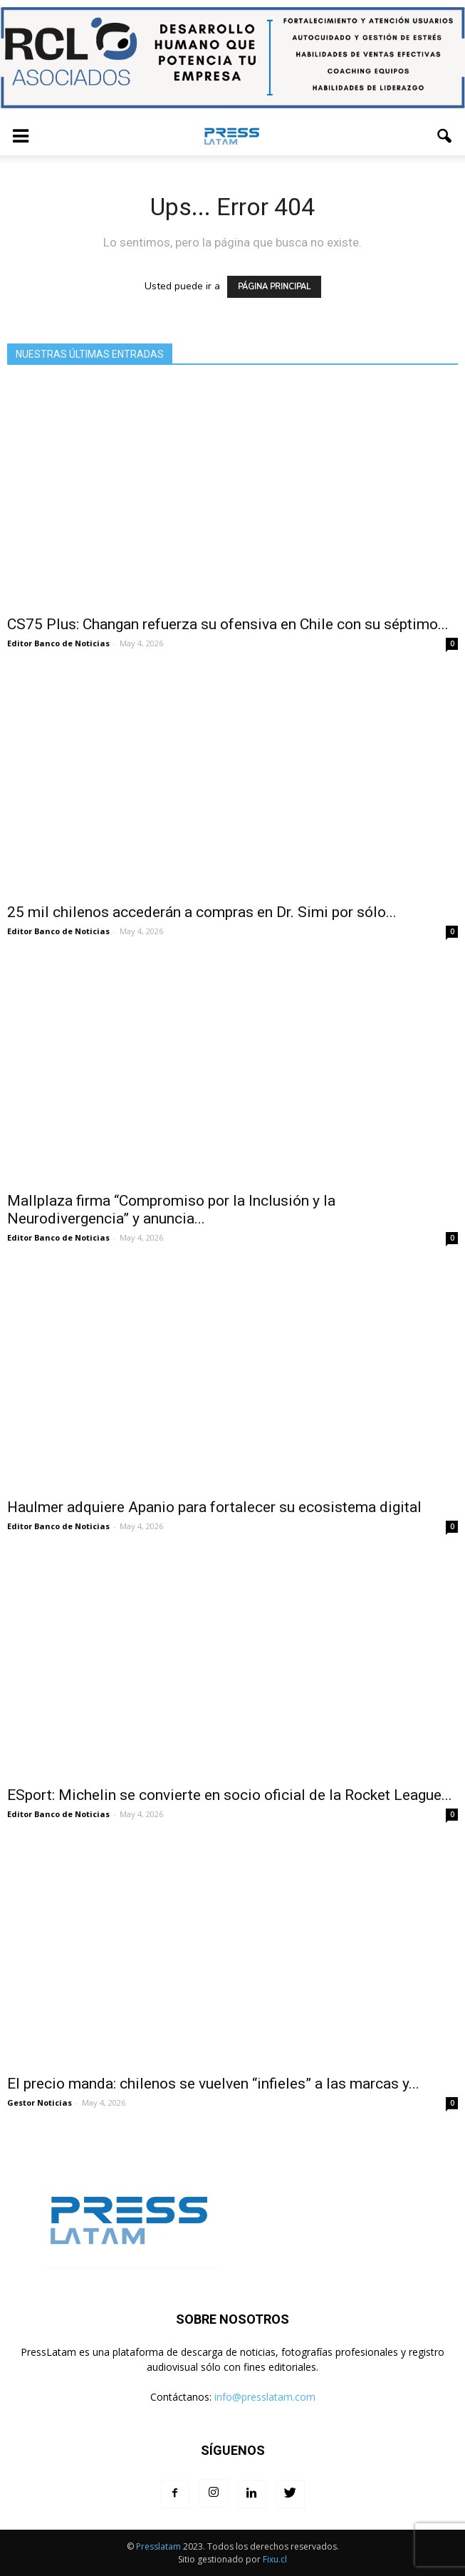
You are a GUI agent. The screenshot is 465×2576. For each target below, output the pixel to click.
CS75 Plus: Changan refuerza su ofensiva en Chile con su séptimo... (228, 624)
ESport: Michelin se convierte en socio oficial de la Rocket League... (229, 1795)
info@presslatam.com (264, 2397)
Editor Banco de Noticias (58, 643)
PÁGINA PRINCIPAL (274, 286)
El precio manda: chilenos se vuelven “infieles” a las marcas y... (213, 2083)
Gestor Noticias (39, 2102)
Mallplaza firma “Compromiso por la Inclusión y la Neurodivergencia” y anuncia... (171, 1209)
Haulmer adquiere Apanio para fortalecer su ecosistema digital (214, 1507)
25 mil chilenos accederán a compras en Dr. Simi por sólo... (202, 912)
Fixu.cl (275, 2559)
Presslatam (158, 2546)
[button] (445, 136)
